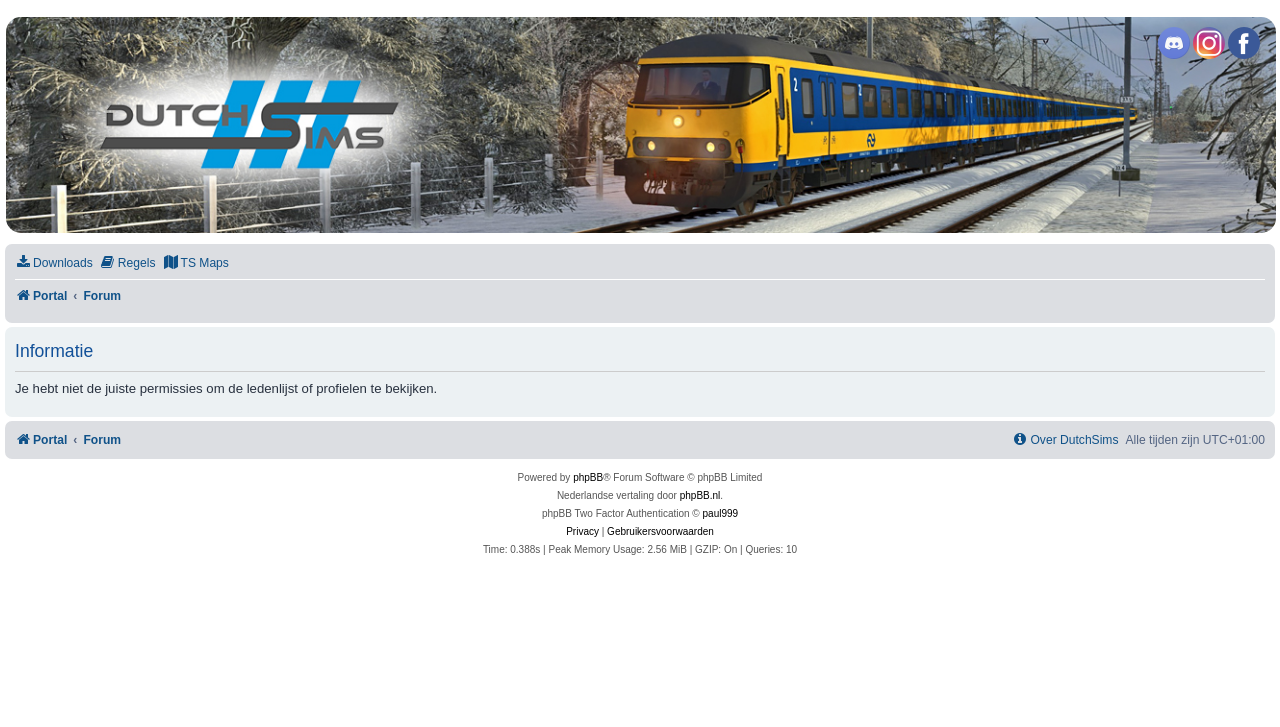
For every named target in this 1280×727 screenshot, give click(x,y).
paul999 (721, 513)
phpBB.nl (700, 495)
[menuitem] (54, 263)
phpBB (588, 477)
